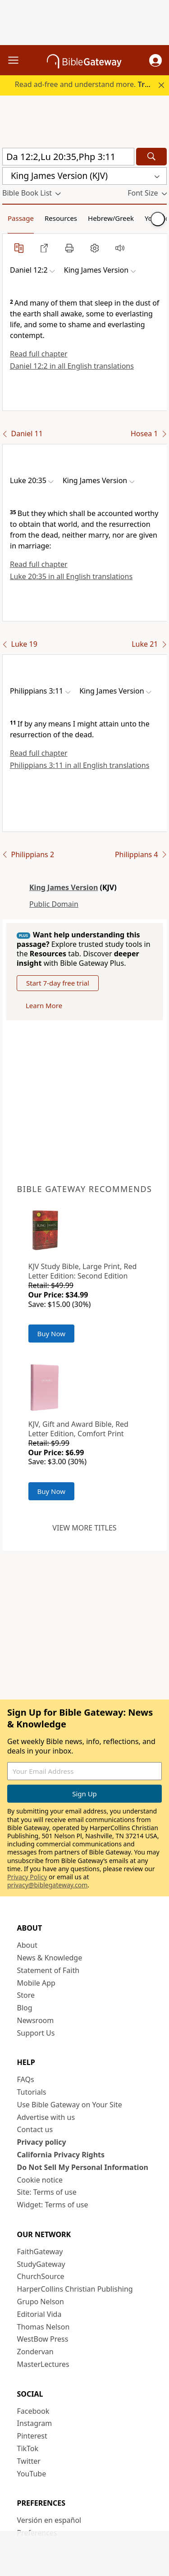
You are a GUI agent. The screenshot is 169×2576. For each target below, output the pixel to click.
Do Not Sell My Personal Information (82, 2167)
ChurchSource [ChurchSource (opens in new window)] (40, 2276)
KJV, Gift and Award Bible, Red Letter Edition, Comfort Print (78, 1429)
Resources (61, 218)
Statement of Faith (48, 1970)
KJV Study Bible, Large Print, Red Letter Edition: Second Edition (82, 1271)
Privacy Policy (27, 1877)
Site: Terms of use (47, 2192)
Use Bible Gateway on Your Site (69, 2105)
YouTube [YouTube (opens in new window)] (31, 2474)
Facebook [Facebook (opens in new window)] (33, 2411)
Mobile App (36, 1983)
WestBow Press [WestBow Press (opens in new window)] (43, 2339)
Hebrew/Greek (111, 218)
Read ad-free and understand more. (91, 84)
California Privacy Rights (61, 2155)
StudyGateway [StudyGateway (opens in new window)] (41, 2264)
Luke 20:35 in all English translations (71, 576)
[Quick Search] (68, 156)
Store (26, 1995)
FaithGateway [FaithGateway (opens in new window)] (40, 2251)
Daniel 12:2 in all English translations (72, 366)
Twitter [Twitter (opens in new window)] (29, 2461)
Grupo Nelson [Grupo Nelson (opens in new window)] (40, 2302)
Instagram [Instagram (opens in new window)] (34, 2423)
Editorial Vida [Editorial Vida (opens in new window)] (39, 2314)
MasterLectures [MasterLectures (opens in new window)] (43, 2364)
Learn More (44, 1005)
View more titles (84, 1528)
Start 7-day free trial (57, 982)
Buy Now (51, 1333)
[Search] (151, 156)
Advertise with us (46, 2117)
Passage (21, 218)
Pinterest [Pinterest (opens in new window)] (32, 2436)
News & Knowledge (49, 1958)
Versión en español (49, 2520)
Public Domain (53, 904)
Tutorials (31, 2092)
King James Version (63, 887)
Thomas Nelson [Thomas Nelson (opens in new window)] (43, 2327)
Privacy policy (41, 2142)
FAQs (25, 2079)
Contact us (35, 2129)
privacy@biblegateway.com (47, 1885)
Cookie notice (40, 2180)
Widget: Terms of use (52, 2205)
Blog (24, 2008)
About (27, 1945)
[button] (155, 60)
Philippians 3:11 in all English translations (79, 765)
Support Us (36, 2033)
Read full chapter (39, 354)
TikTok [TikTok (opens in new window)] (28, 2448)
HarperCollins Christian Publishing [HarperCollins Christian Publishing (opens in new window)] (75, 2289)
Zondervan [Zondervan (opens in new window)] (35, 2352)
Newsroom (35, 2020)
